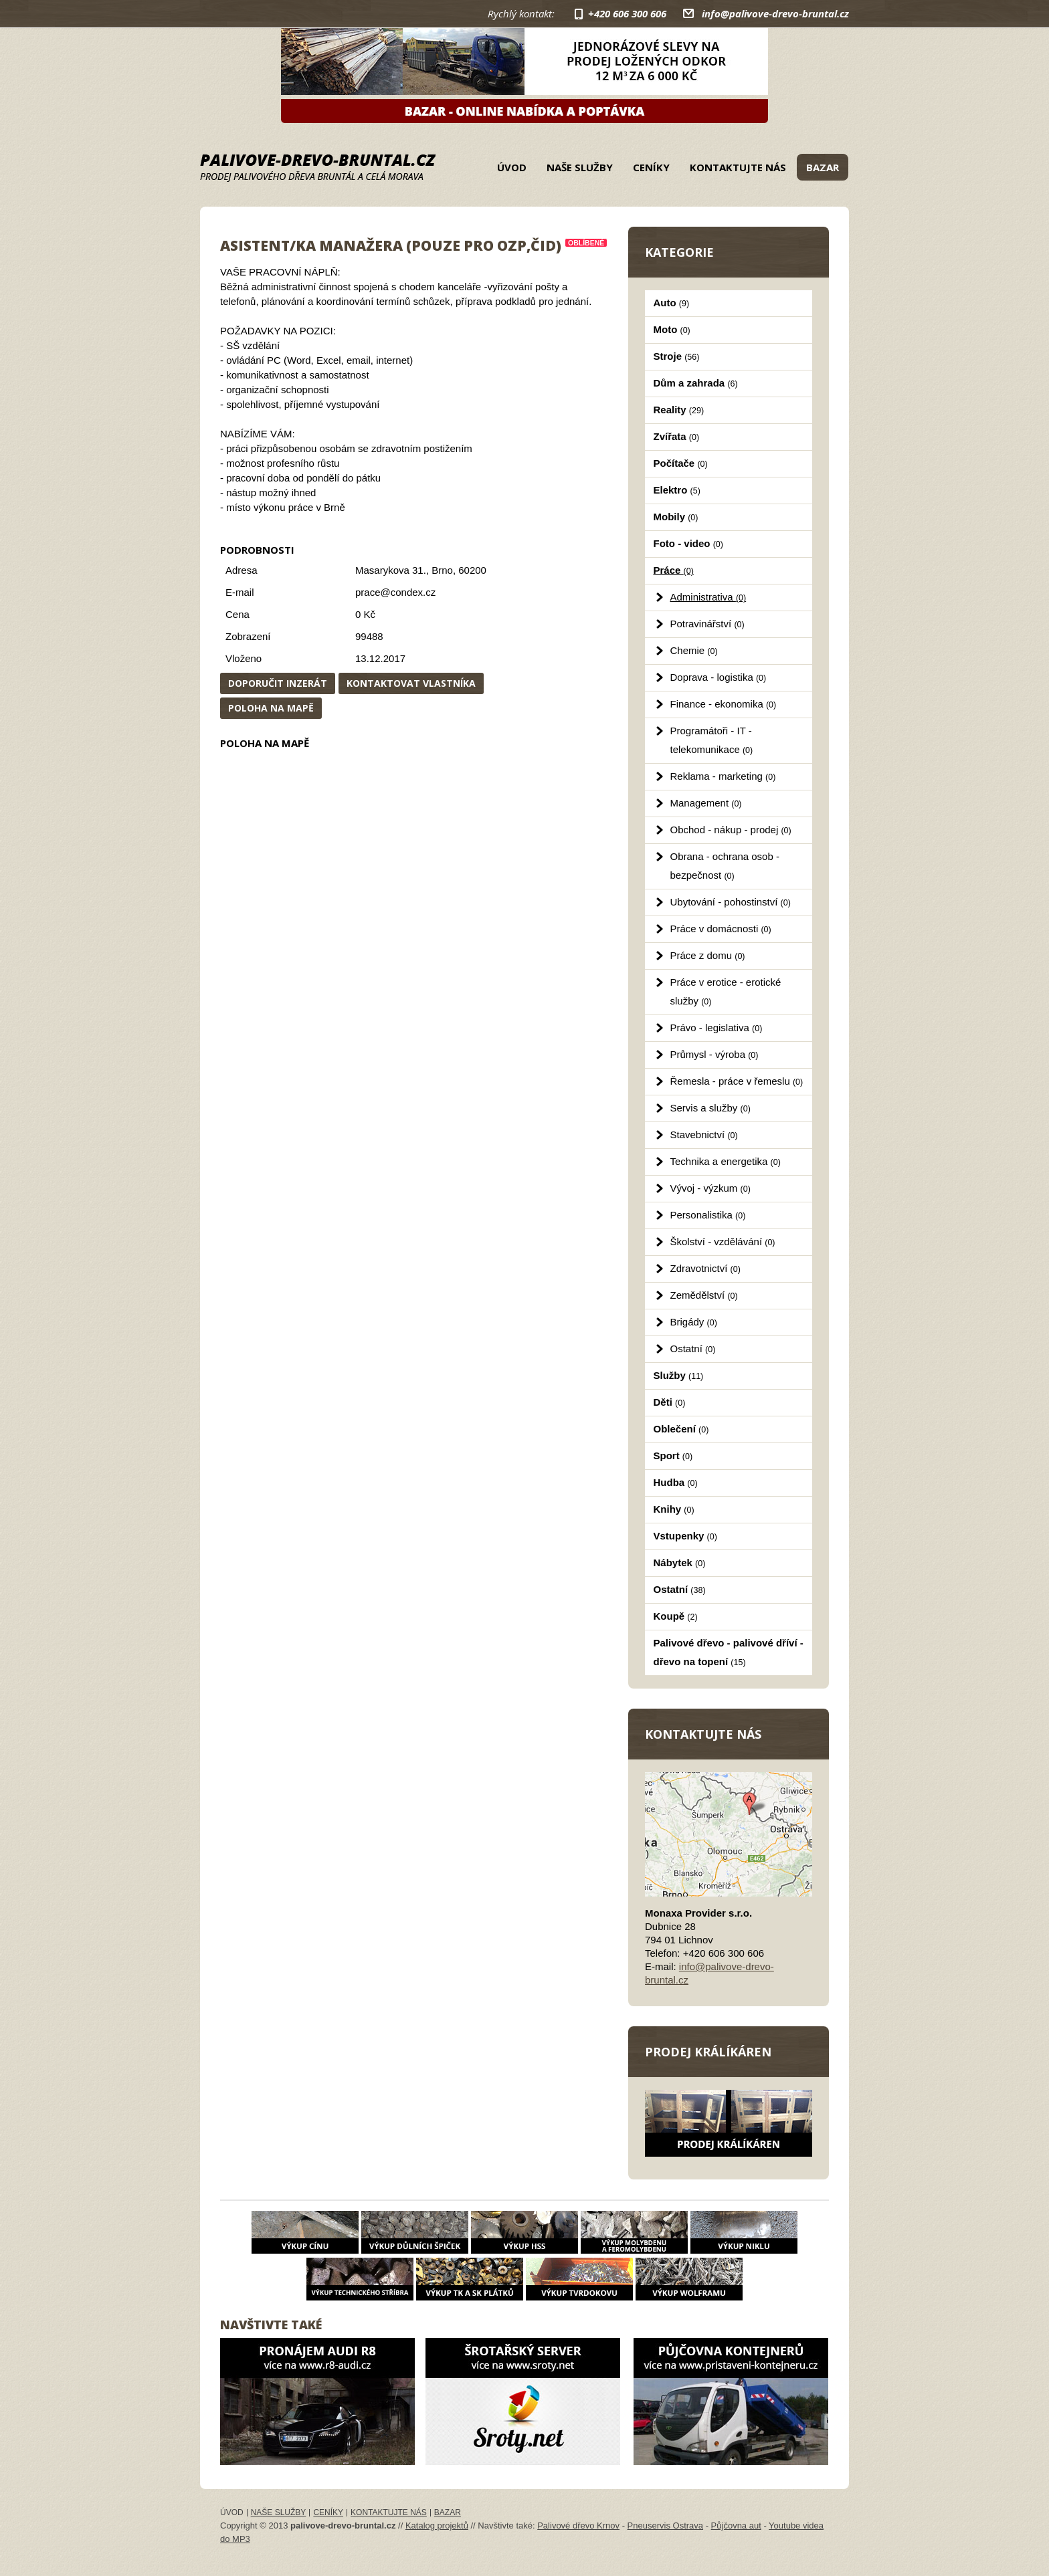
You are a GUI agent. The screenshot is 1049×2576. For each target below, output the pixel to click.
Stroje (677, 356)
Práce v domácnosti (720, 928)
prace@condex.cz (395, 592)
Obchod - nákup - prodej (730, 829)
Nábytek (680, 1562)
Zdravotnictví (705, 1268)
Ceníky (651, 167)
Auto (672, 302)
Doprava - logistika (718, 677)
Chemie (694, 650)
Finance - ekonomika (723, 704)
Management (706, 803)
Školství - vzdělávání (722, 1241)
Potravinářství (707, 623)
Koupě (676, 1616)
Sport (673, 1455)
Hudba (676, 1482)
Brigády (693, 1321)
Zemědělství (704, 1295)
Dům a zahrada (696, 383)
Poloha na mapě (271, 708)
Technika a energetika (725, 1161)
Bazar (822, 167)
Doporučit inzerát (277, 683)
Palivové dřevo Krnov (578, 2525)
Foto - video (688, 543)
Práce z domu (707, 955)
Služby (679, 1375)
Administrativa (708, 597)
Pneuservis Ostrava (665, 2525)
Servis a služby (710, 1107)
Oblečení (681, 1428)
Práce (674, 570)
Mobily (676, 516)
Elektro (677, 490)
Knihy (674, 1509)
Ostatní (693, 1348)
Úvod (512, 167)
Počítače (681, 463)
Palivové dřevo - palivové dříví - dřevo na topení (728, 1652)
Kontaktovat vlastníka (411, 683)
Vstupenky (685, 1535)
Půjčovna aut (736, 2525)
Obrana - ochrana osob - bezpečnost (724, 866)
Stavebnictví (704, 1134)
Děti (670, 1402)
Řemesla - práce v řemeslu (736, 1081)
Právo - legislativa (716, 1027)
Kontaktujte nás (738, 167)
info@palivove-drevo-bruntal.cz (775, 13)
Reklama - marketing (723, 776)
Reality (679, 409)
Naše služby (580, 167)
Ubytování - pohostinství (730, 901)
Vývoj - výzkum (710, 1188)
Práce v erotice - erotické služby (725, 991)
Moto (672, 329)
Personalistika (708, 1214)
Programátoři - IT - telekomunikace (711, 740)
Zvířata (677, 436)
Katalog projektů (436, 2525)
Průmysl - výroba (714, 1054)
